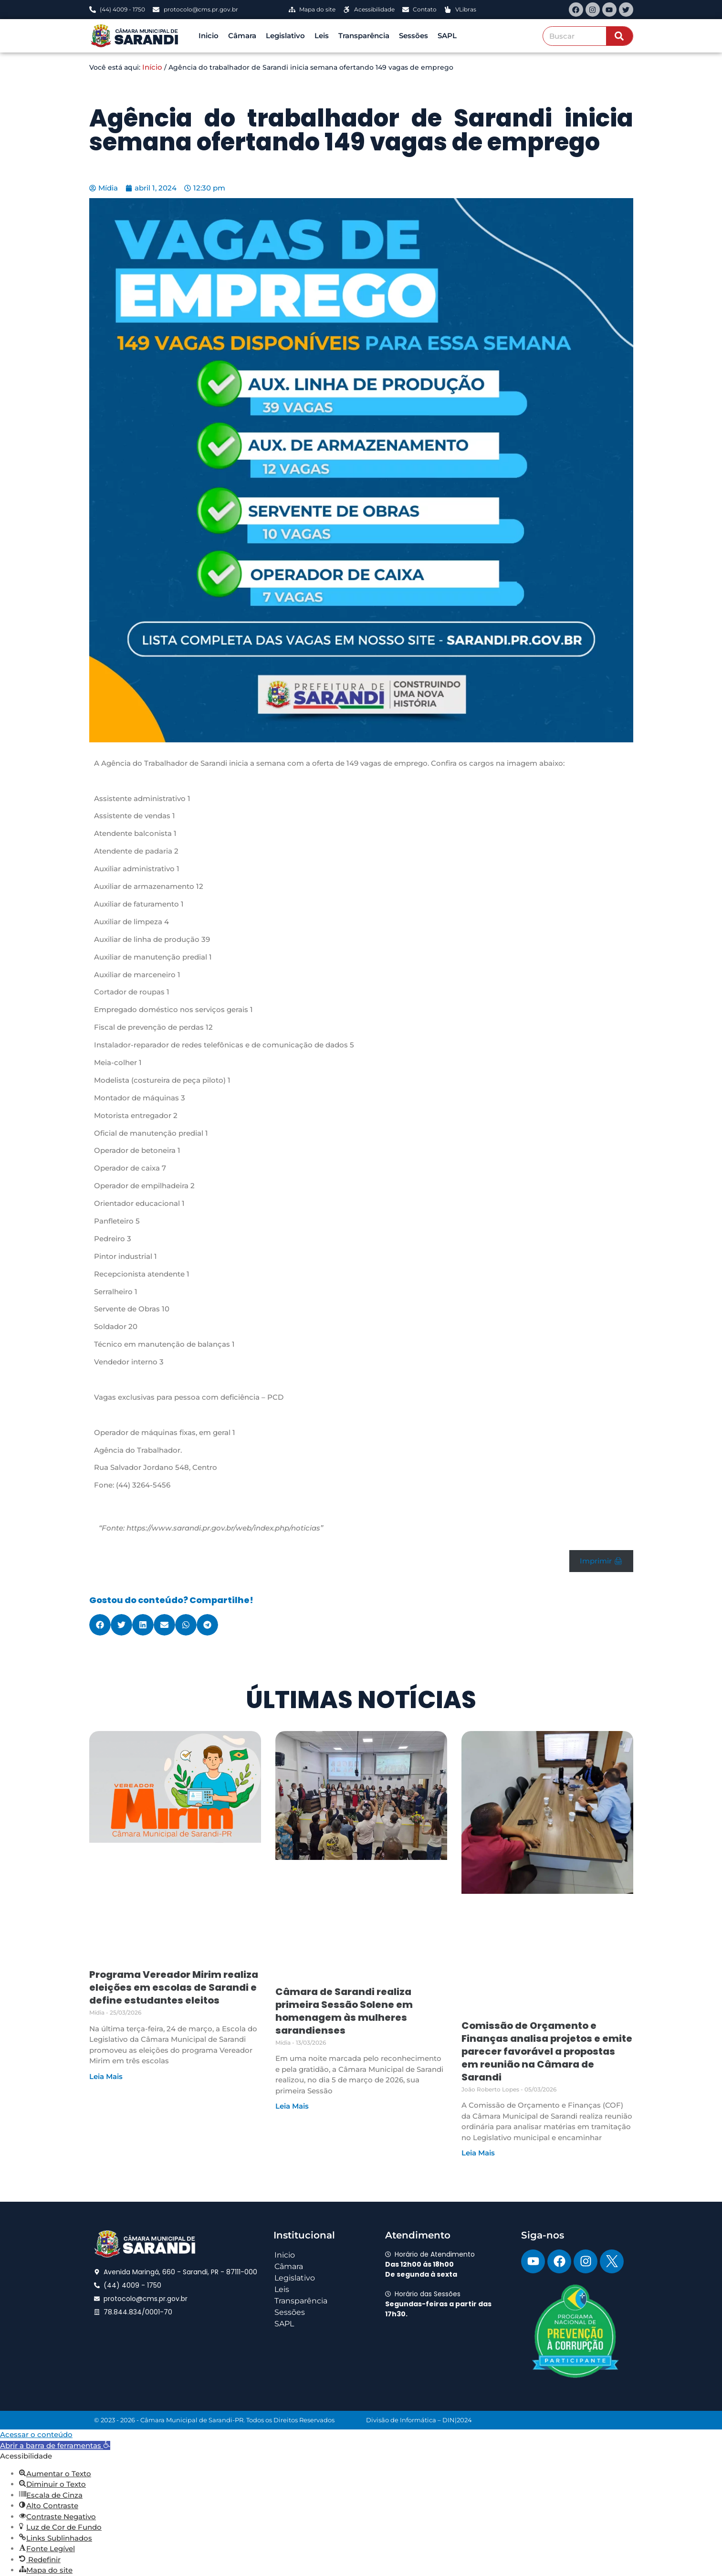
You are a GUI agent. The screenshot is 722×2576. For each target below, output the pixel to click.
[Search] (619, 36)
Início (152, 67)
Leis (321, 35)
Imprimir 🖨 (601, 1560)
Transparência (363, 35)
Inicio (209, 35)
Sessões (413, 35)
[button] (100, 1625)
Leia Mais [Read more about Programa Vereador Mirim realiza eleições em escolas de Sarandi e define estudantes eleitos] (106, 2076)
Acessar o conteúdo (36, 2434)
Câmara (242, 35)
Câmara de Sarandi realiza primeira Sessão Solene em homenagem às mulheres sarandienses (344, 2011)
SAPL (447, 35)
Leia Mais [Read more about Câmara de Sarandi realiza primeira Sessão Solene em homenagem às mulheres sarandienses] (292, 2106)
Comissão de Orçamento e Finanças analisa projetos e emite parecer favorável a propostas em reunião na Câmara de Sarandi (546, 2051)
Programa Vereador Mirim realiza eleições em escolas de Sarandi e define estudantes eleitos (173, 1987)
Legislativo (285, 35)
